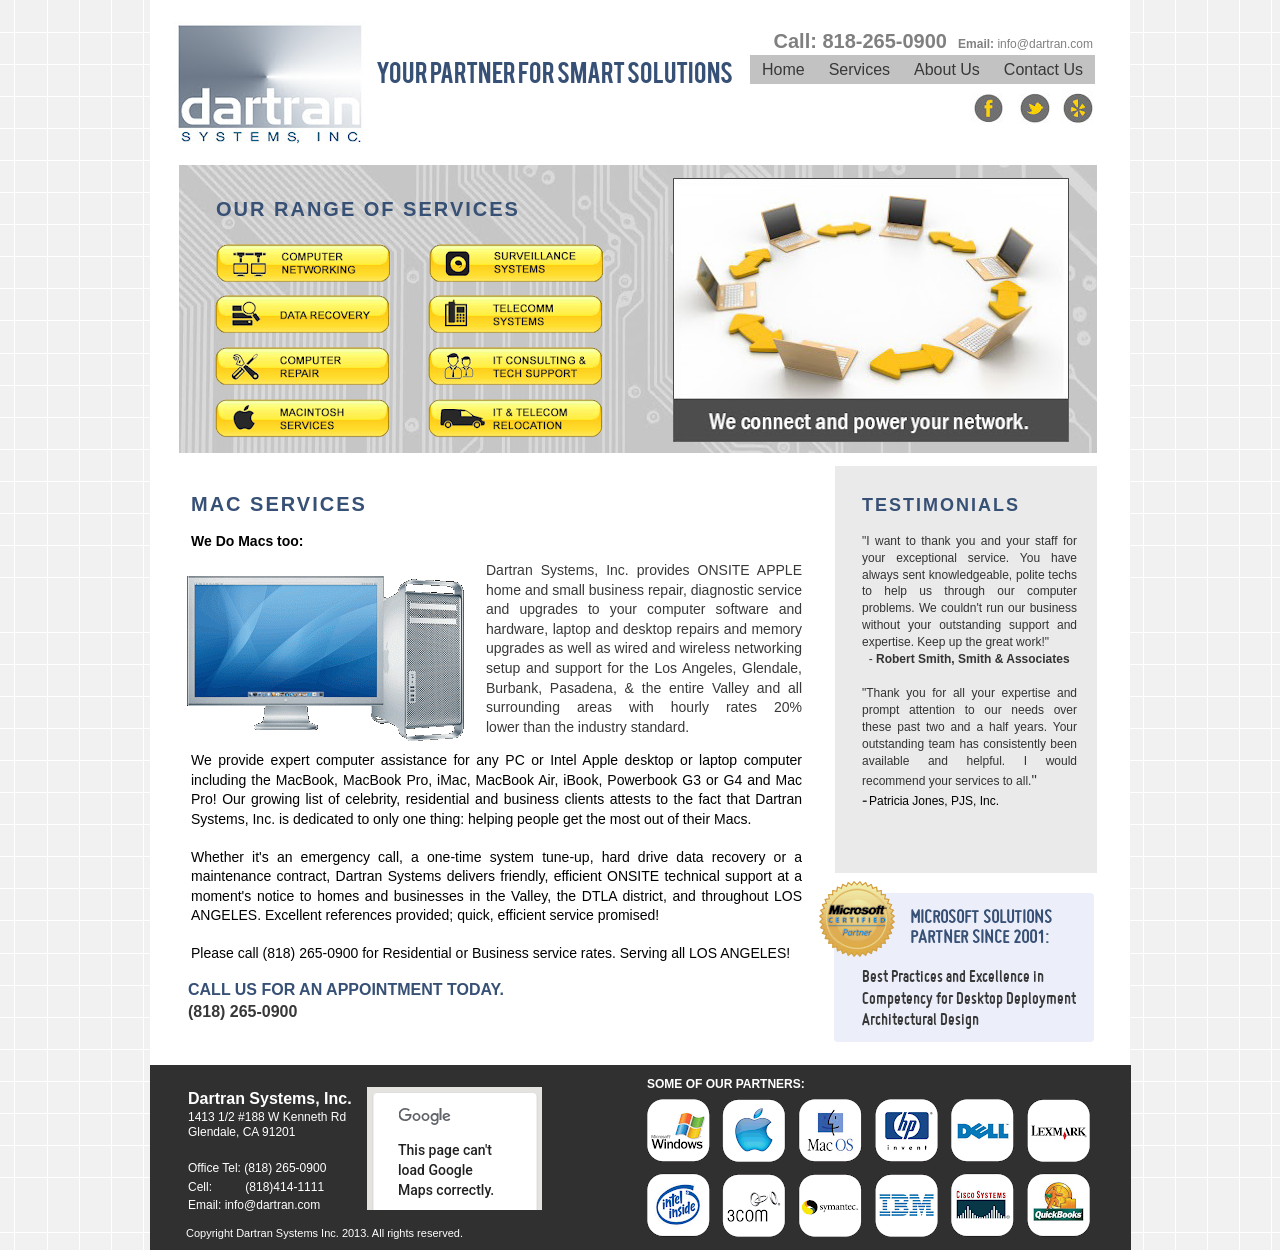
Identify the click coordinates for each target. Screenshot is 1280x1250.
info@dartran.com (273, 1205)
